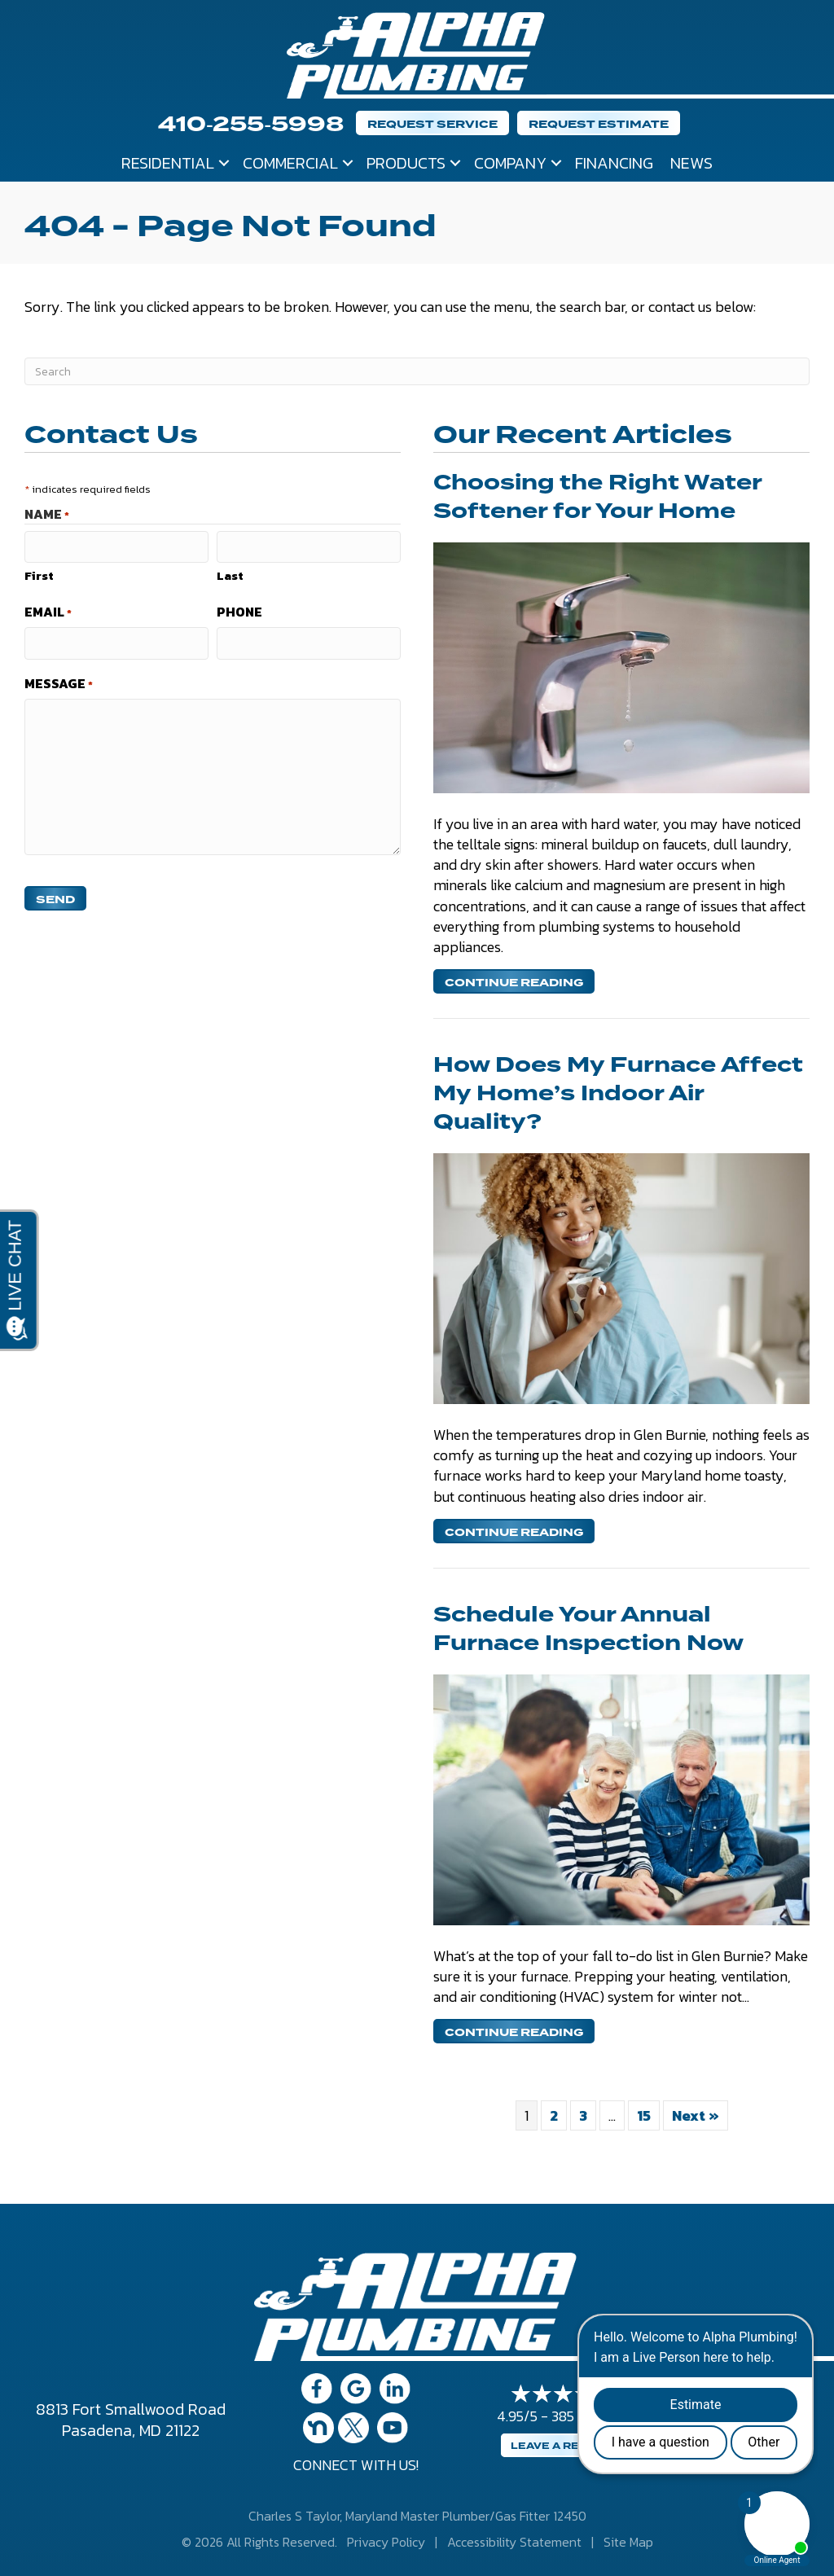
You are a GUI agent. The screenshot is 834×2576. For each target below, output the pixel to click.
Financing (614, 163)
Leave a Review (560, 2446)
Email (48, 612)
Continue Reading (514, 982)
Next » (695, 2115)
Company (510, 163)
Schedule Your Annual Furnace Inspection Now (588, 1629)
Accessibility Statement (514, 2542)
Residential (167, 163)
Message (58, 683)
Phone (239, 612)
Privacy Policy (386, 2542)
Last (230, 575)
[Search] (417, 371)
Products (406, 163)
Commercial (290, 163)
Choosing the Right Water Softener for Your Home (597, 497)
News (691, 163)
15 (644, 2115)
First (39, 575)
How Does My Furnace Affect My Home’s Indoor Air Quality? (618, 1094)
